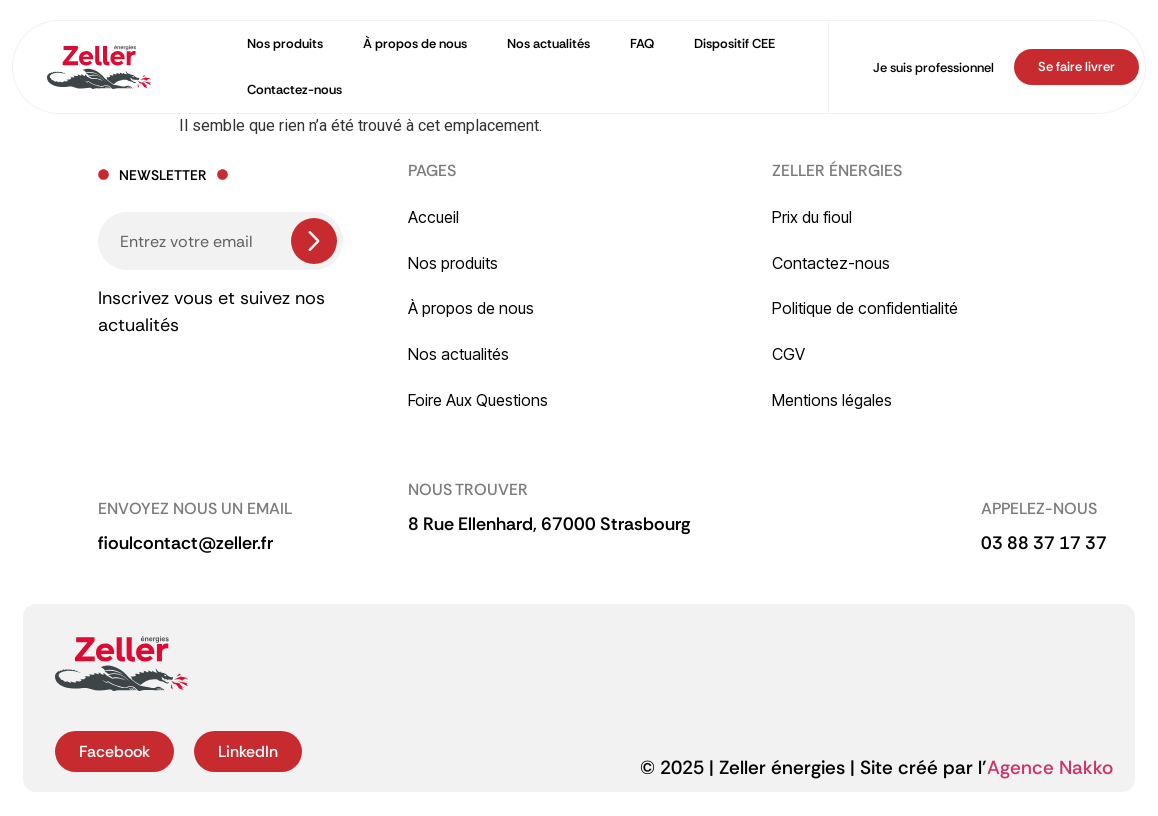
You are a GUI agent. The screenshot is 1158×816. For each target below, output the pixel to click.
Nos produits (285, 43)
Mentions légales (832, 400)
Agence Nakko (1050, 767)
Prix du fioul (812, 217)
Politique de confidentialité (865, 308)
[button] (549, 525)
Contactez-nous (294, 89)
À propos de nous (415, 43)
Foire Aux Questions (478, 400)
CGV (788, 354)
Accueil (433, 217)
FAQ (642, 43)
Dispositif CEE (734, 43)
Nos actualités (548, 43)
